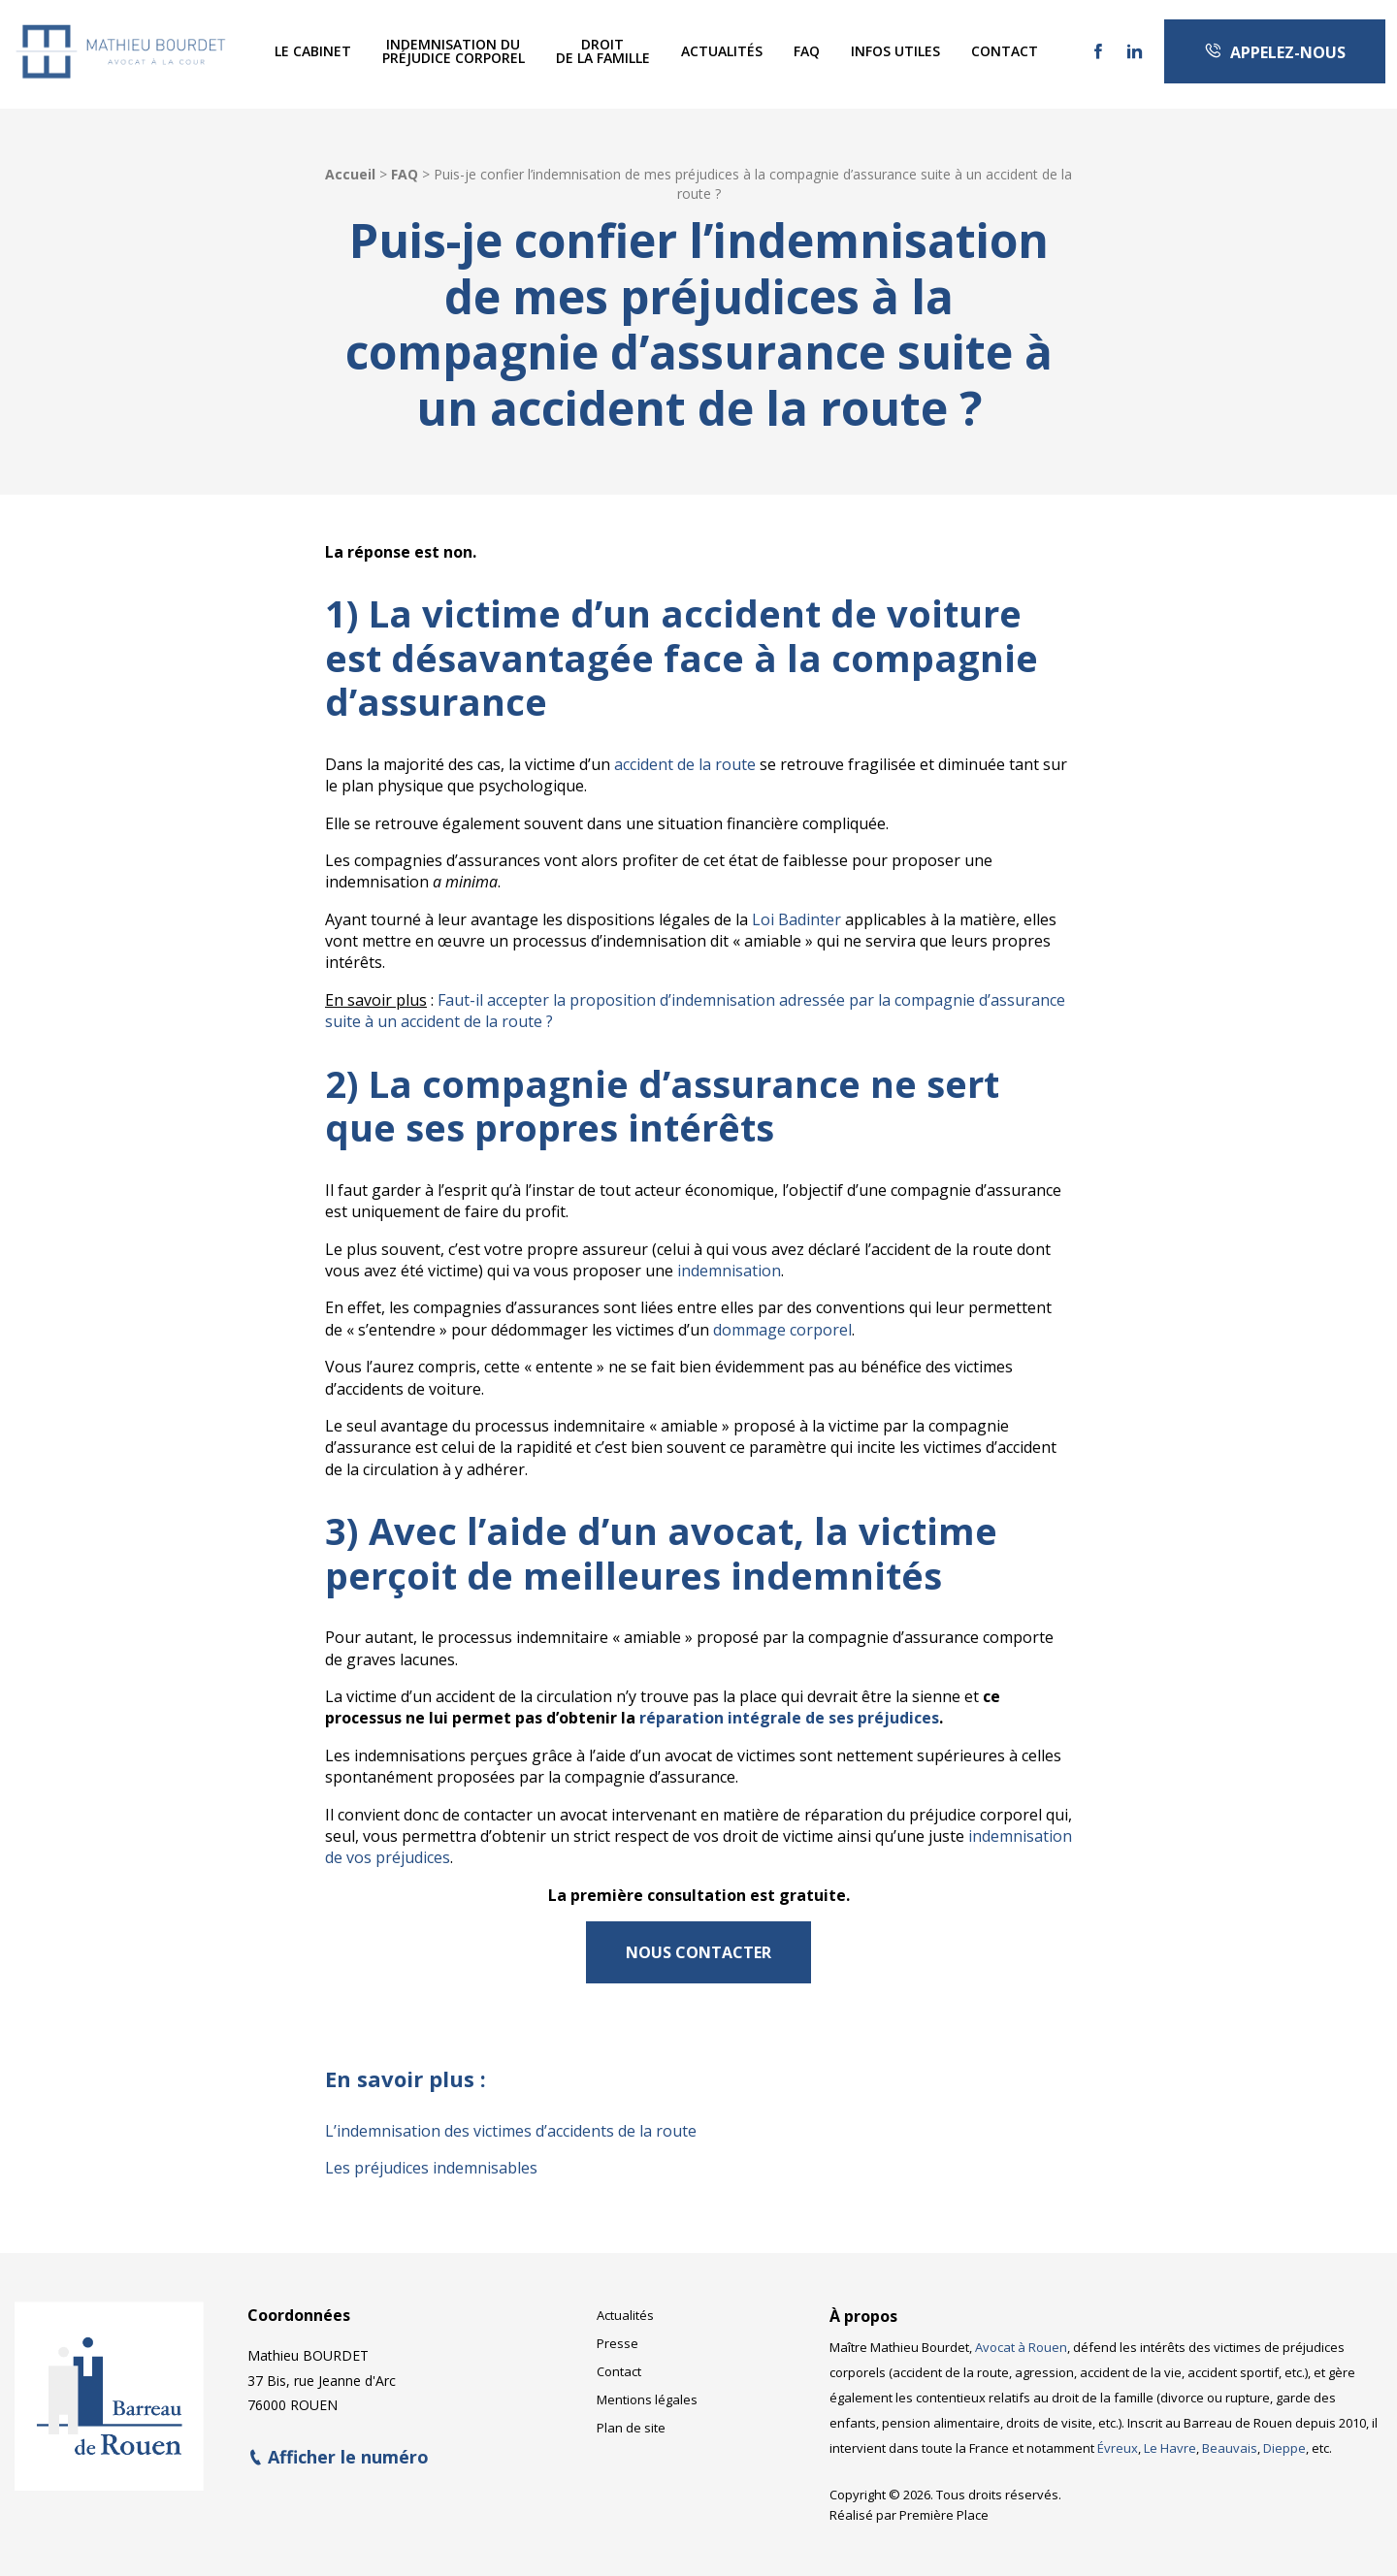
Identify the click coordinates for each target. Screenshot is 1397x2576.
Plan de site (631, 2416)
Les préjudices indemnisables (431, 2167)
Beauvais (1229, 2436)
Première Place (944, 2503)
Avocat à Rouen (1021, 2335)
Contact (1004, 51)
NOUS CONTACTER (698, 1952)
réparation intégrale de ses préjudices (789, 1717)
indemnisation (729, 1270)
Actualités (722, 51)
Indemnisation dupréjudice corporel (453, 51)
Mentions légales (647, 2388)
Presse (617, 2331)
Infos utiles (895, 51)
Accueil (350, 174)
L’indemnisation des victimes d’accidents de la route (511, 2130)
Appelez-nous (1275, 52)
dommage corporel (782, 1329)
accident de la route (685, 764)
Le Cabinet (313, 51)
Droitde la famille (603, 51)
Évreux (1117, 2436)
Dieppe (1284, 2436)
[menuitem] (313, 51)
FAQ (807, 51)
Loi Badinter (796, 919)
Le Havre (1170, 2436)
